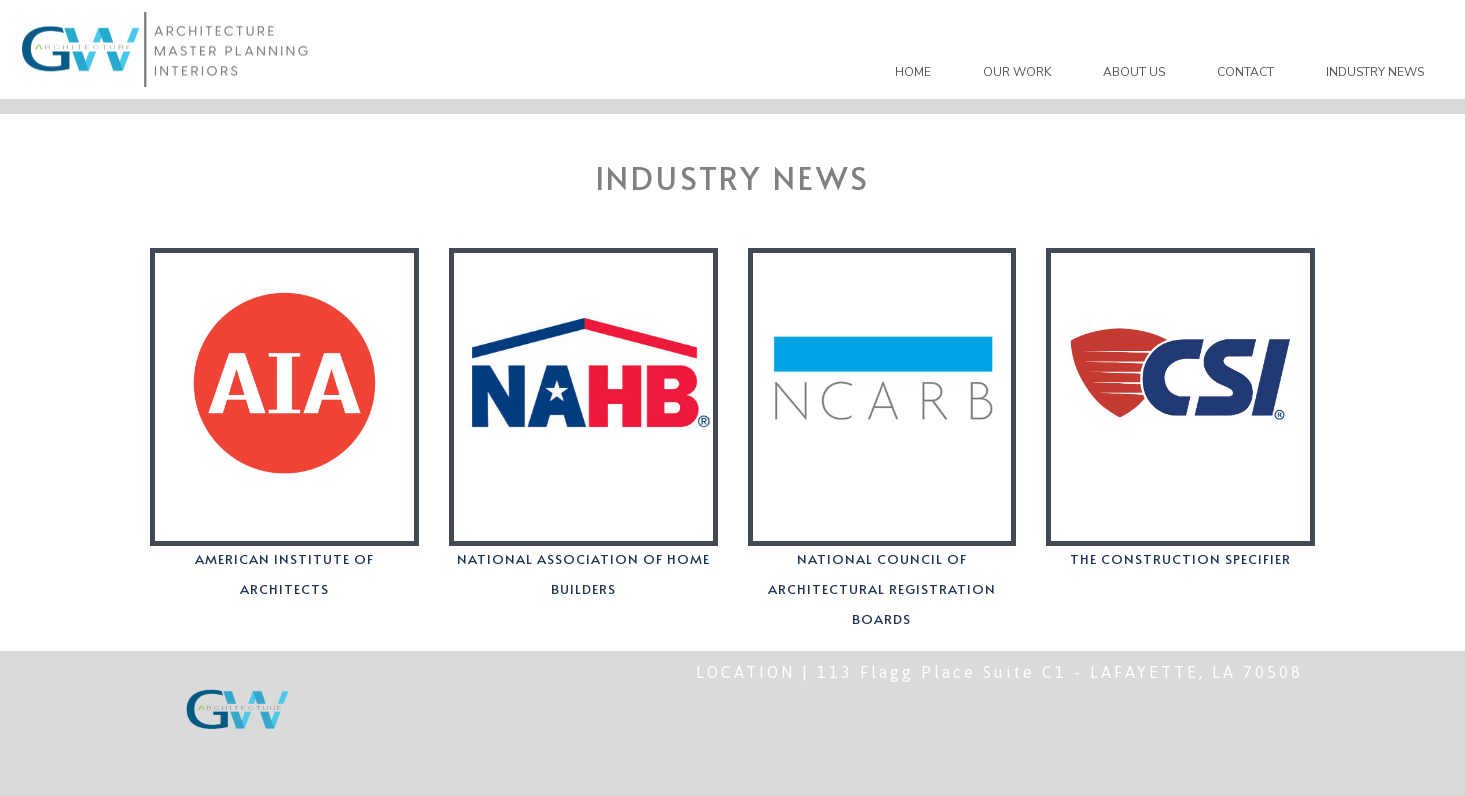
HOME (913, 72)
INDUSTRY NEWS (1375, 72)
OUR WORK (1017, 72)
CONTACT (1245, 72)
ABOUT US (1134, 72)
